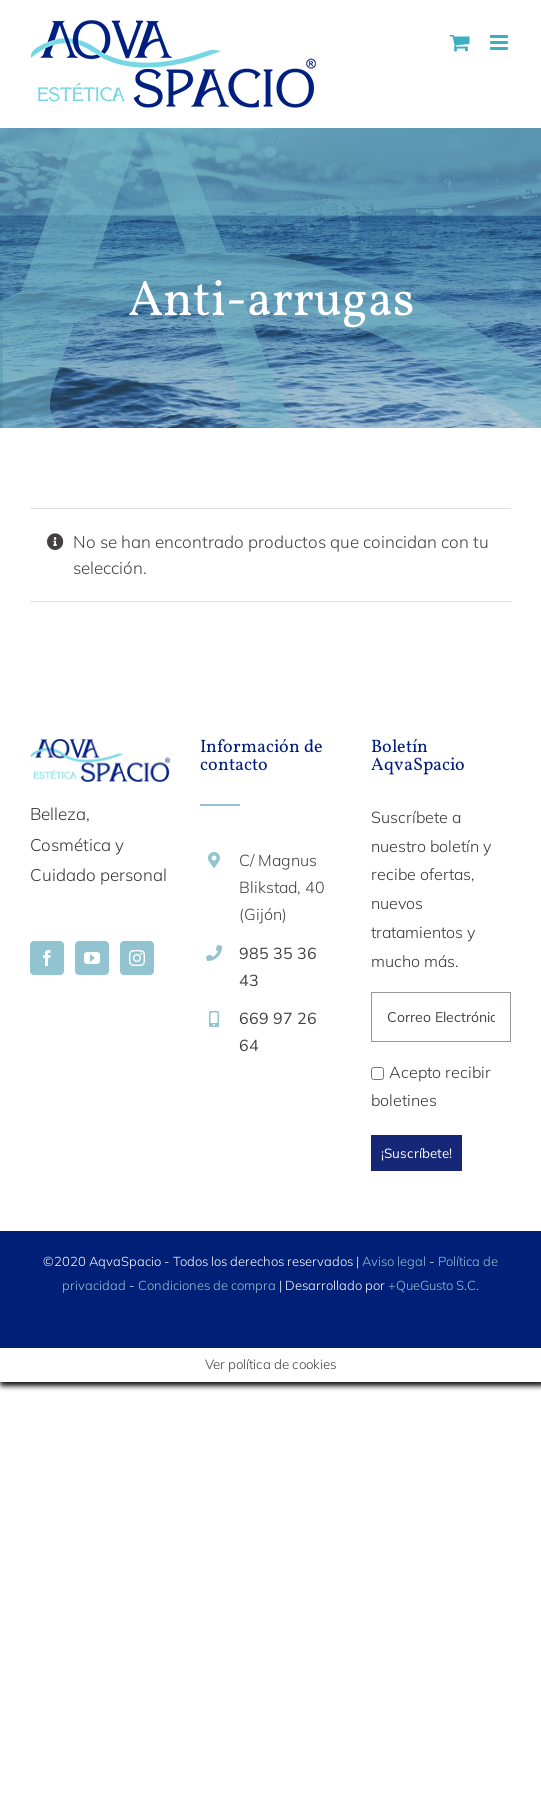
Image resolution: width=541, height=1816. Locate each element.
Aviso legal (394, 1261)
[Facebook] (47, 958)
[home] (100, 753)
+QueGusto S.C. (433, 1285)
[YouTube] (92, 958)
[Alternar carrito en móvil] (460, 42)
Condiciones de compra (207, 1285)
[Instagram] (137, 958)
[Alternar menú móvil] (500, 42)
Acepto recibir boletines (431, 1086)
